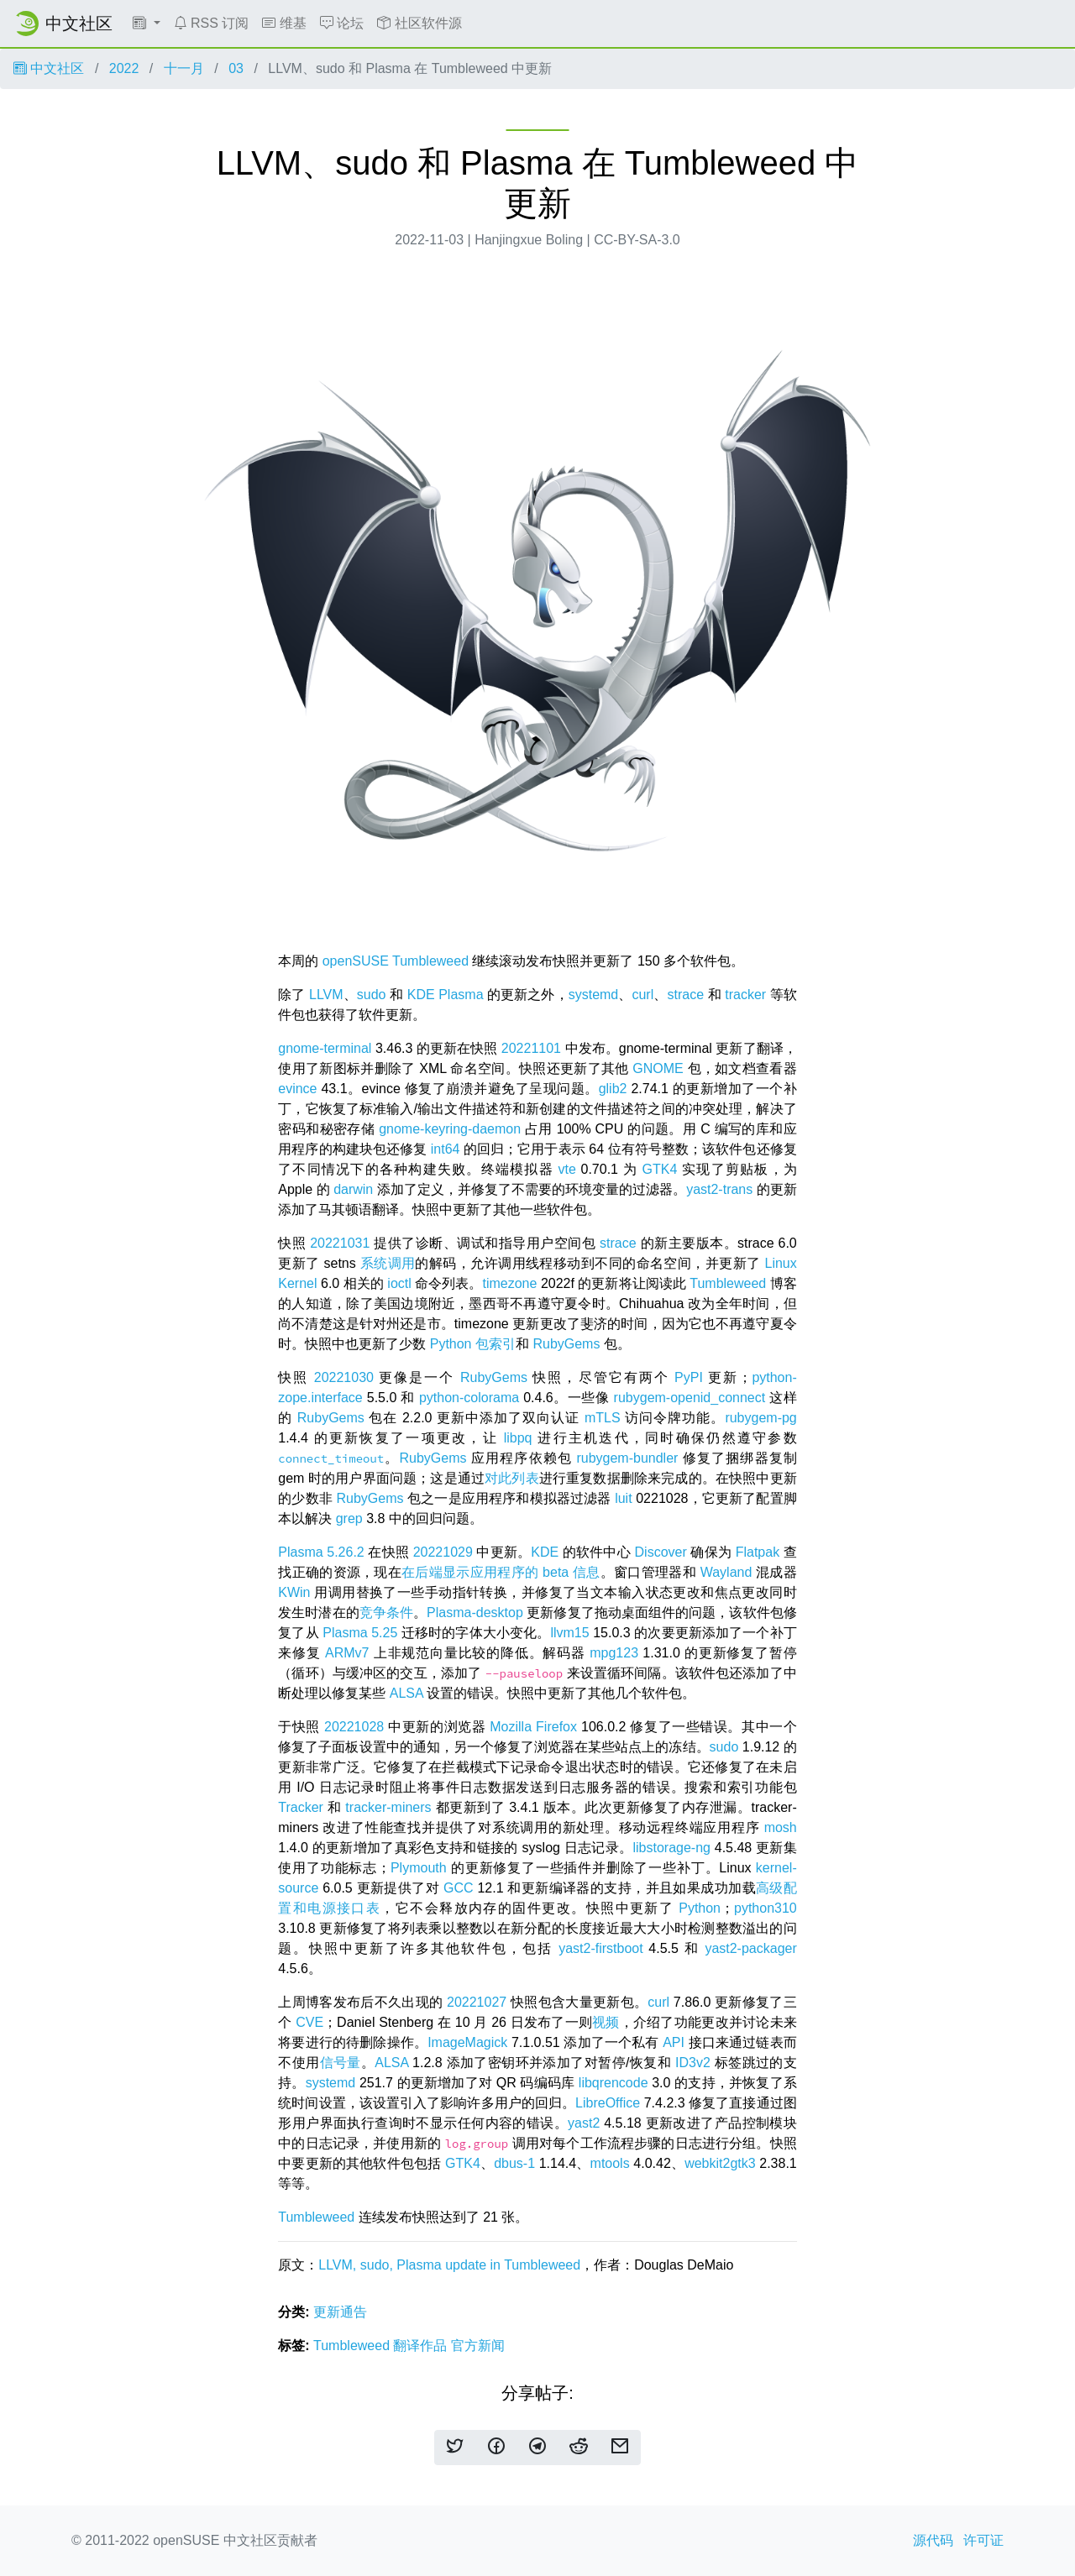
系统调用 (388, 1263)
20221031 (340, 1243)
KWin (294, 1592)
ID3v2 (693, 2062)
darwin (353, 1189)
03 (236, 68)
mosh (780, 1827)
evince (297, 1088)
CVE (309, 2022)
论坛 (342, 23)
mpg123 (614, 1653)
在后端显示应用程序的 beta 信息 (500, 1572)
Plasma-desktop (475, 1612)
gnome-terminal (324, 1048)
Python (700, 1908)
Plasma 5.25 (359, 1633)
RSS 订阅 (211, 23)
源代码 (933, 2540)
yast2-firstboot (600, 1948)
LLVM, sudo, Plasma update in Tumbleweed (449, 2265)
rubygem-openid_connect (690, 1397)
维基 (284, 23)
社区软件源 (419, 23)
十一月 (184, 68)
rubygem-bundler (627, 1458)
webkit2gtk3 (720, 2163)
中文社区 (48, 68)
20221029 (443, 1552)
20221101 (531, 1048)
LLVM (326, 994)
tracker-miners (388, 1807)
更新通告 (340, 2312)
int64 (445, 1149)
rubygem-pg (760, 1418)
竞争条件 (386, 1612)
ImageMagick (467, 2042)
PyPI (688, 1377)
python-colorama (469, 1397)
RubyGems (566, 1344)
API (673, 2042)
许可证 (983, 2540)
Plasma (460, 994)
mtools (610, 2163)
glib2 (613, 1088)
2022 (124, 68)
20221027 (476, 2002)
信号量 (340, 2062)
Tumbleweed (430, 961)
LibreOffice (607, 2103)
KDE (421, 994)
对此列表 (512, 1478)
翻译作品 (421, 2345)
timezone (509, 1283)
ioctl (399, 1283)
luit (623, 1498)
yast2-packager (750, 1948)
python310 (765, 1908)
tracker (745, 994)
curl (642, 994)
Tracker (300, 1807)
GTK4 (660, 1169)
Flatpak (757, 1552)
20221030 (344, 1377)
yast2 (584, 2123)
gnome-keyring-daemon (450, 1129)
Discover (661, 1552)
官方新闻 (478, 2345)
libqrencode (613, 2083)
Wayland (726, 1572)
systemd (594, 994)
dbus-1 (514, 2163)
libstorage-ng (671, 1847)
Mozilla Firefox (533, 1727)
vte (566, 1169)
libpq (518, 1438)
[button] (146, 23)
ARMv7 (347, 1653)
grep (349, 1518)
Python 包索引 (473, 1344)
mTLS (603, 1418)
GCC (458, 1888)
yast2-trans (719, 1189)
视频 (606, 2022)
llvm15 (569, 1633)
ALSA (406, 1693)
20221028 (354, 1727)
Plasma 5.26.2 (321, 1552)
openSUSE (355, 961)
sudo (371, 994)
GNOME (657, 1068)
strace (685, 994)
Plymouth (419, 1868)
